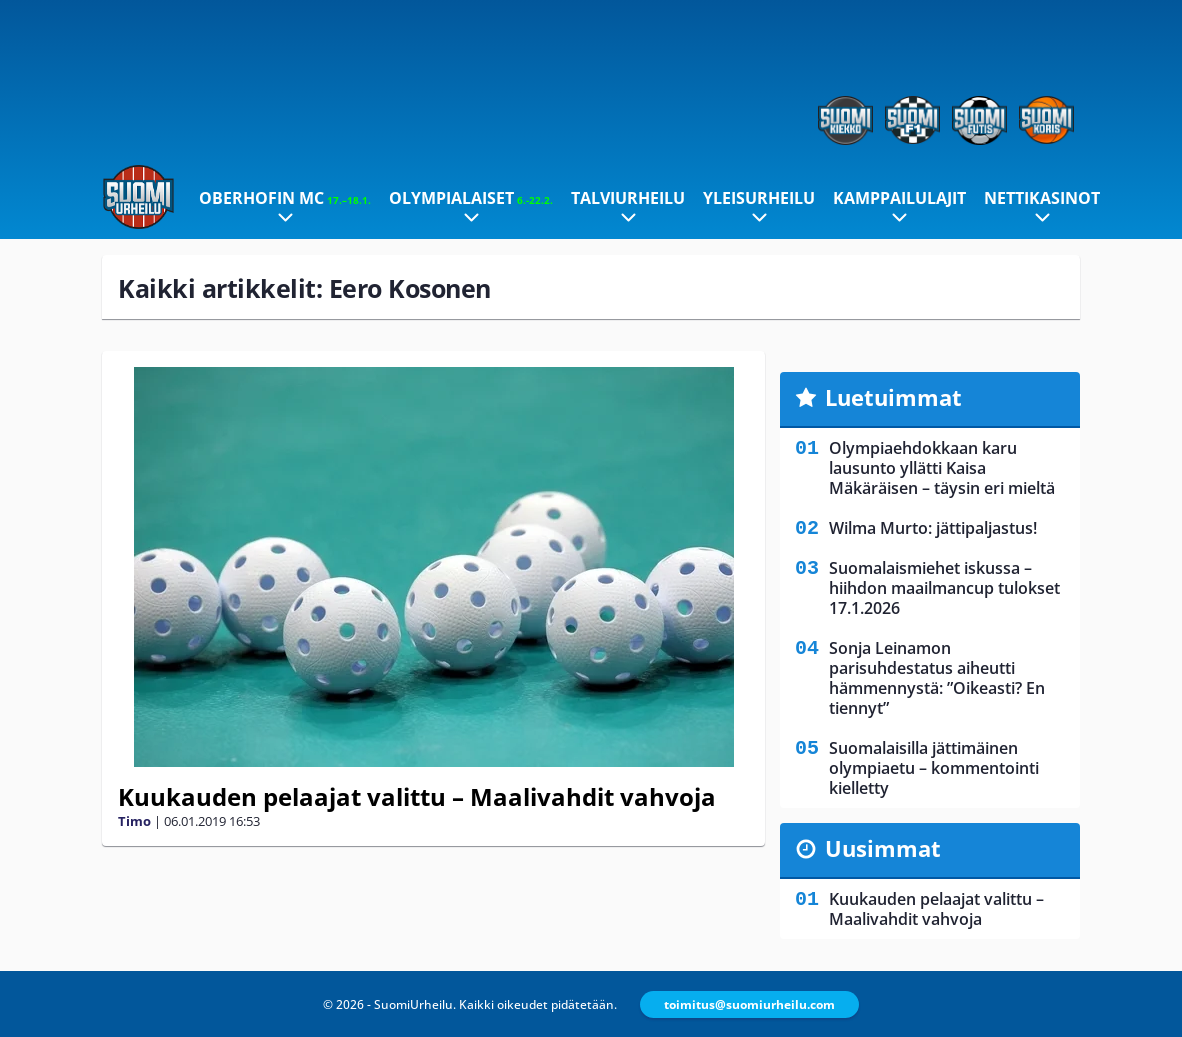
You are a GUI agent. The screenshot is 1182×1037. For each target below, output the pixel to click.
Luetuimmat (893, 397)
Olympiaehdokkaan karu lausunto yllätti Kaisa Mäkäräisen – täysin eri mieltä (942, 468)
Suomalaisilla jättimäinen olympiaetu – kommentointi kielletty (934, 768)
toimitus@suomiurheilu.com (749, 1004)
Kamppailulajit (899, 198)
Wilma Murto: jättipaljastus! (933, 528)
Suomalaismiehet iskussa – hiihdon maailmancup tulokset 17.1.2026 (944, 588)
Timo (134, 821)
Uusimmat (883, 848)
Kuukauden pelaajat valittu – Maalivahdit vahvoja (417, 796)
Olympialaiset (471, 198)
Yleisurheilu (759, 198)
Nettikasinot (1042, 198)
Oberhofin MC (285, 198)
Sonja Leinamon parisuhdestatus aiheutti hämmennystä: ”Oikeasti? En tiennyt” (937, 678)
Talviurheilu (628, 198)
